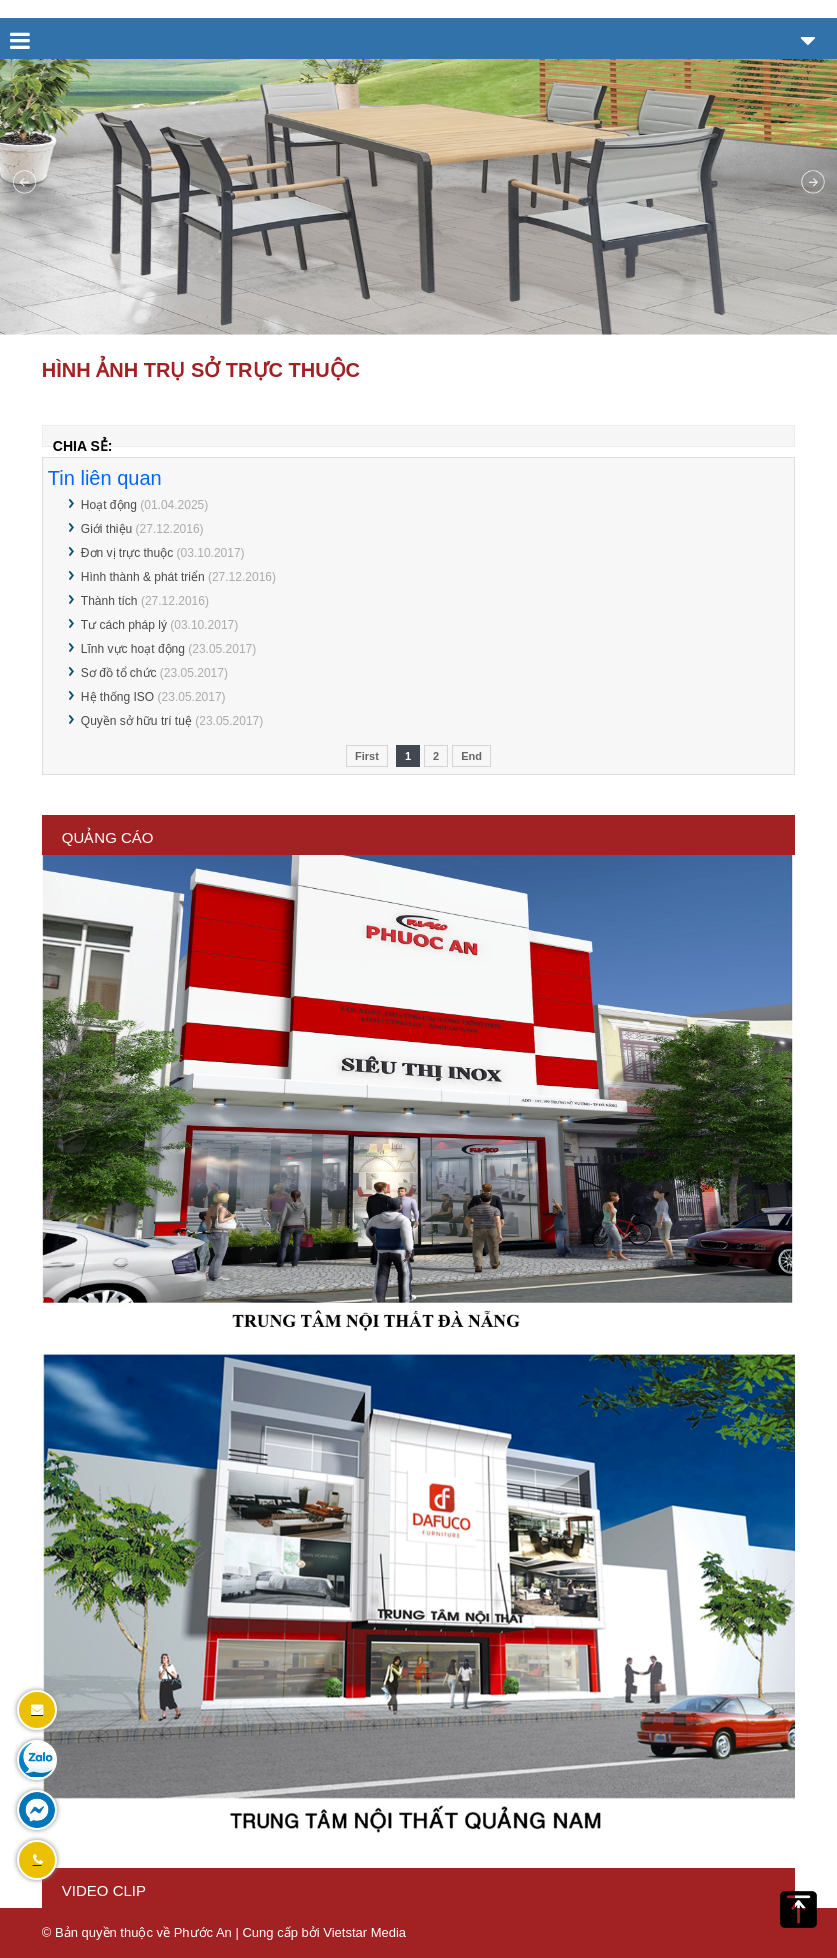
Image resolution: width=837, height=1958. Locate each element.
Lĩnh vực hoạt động (133, 649)
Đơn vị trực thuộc (127, 553)
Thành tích (109, 601)
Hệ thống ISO (117, 697)
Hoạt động (109, 505)
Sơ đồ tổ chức (119, 673)
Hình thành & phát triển (143, 577)
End (471, 756)
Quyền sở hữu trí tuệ (136, 721)
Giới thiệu (106, 529)
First (367, 756)
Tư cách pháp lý (124, 625)
